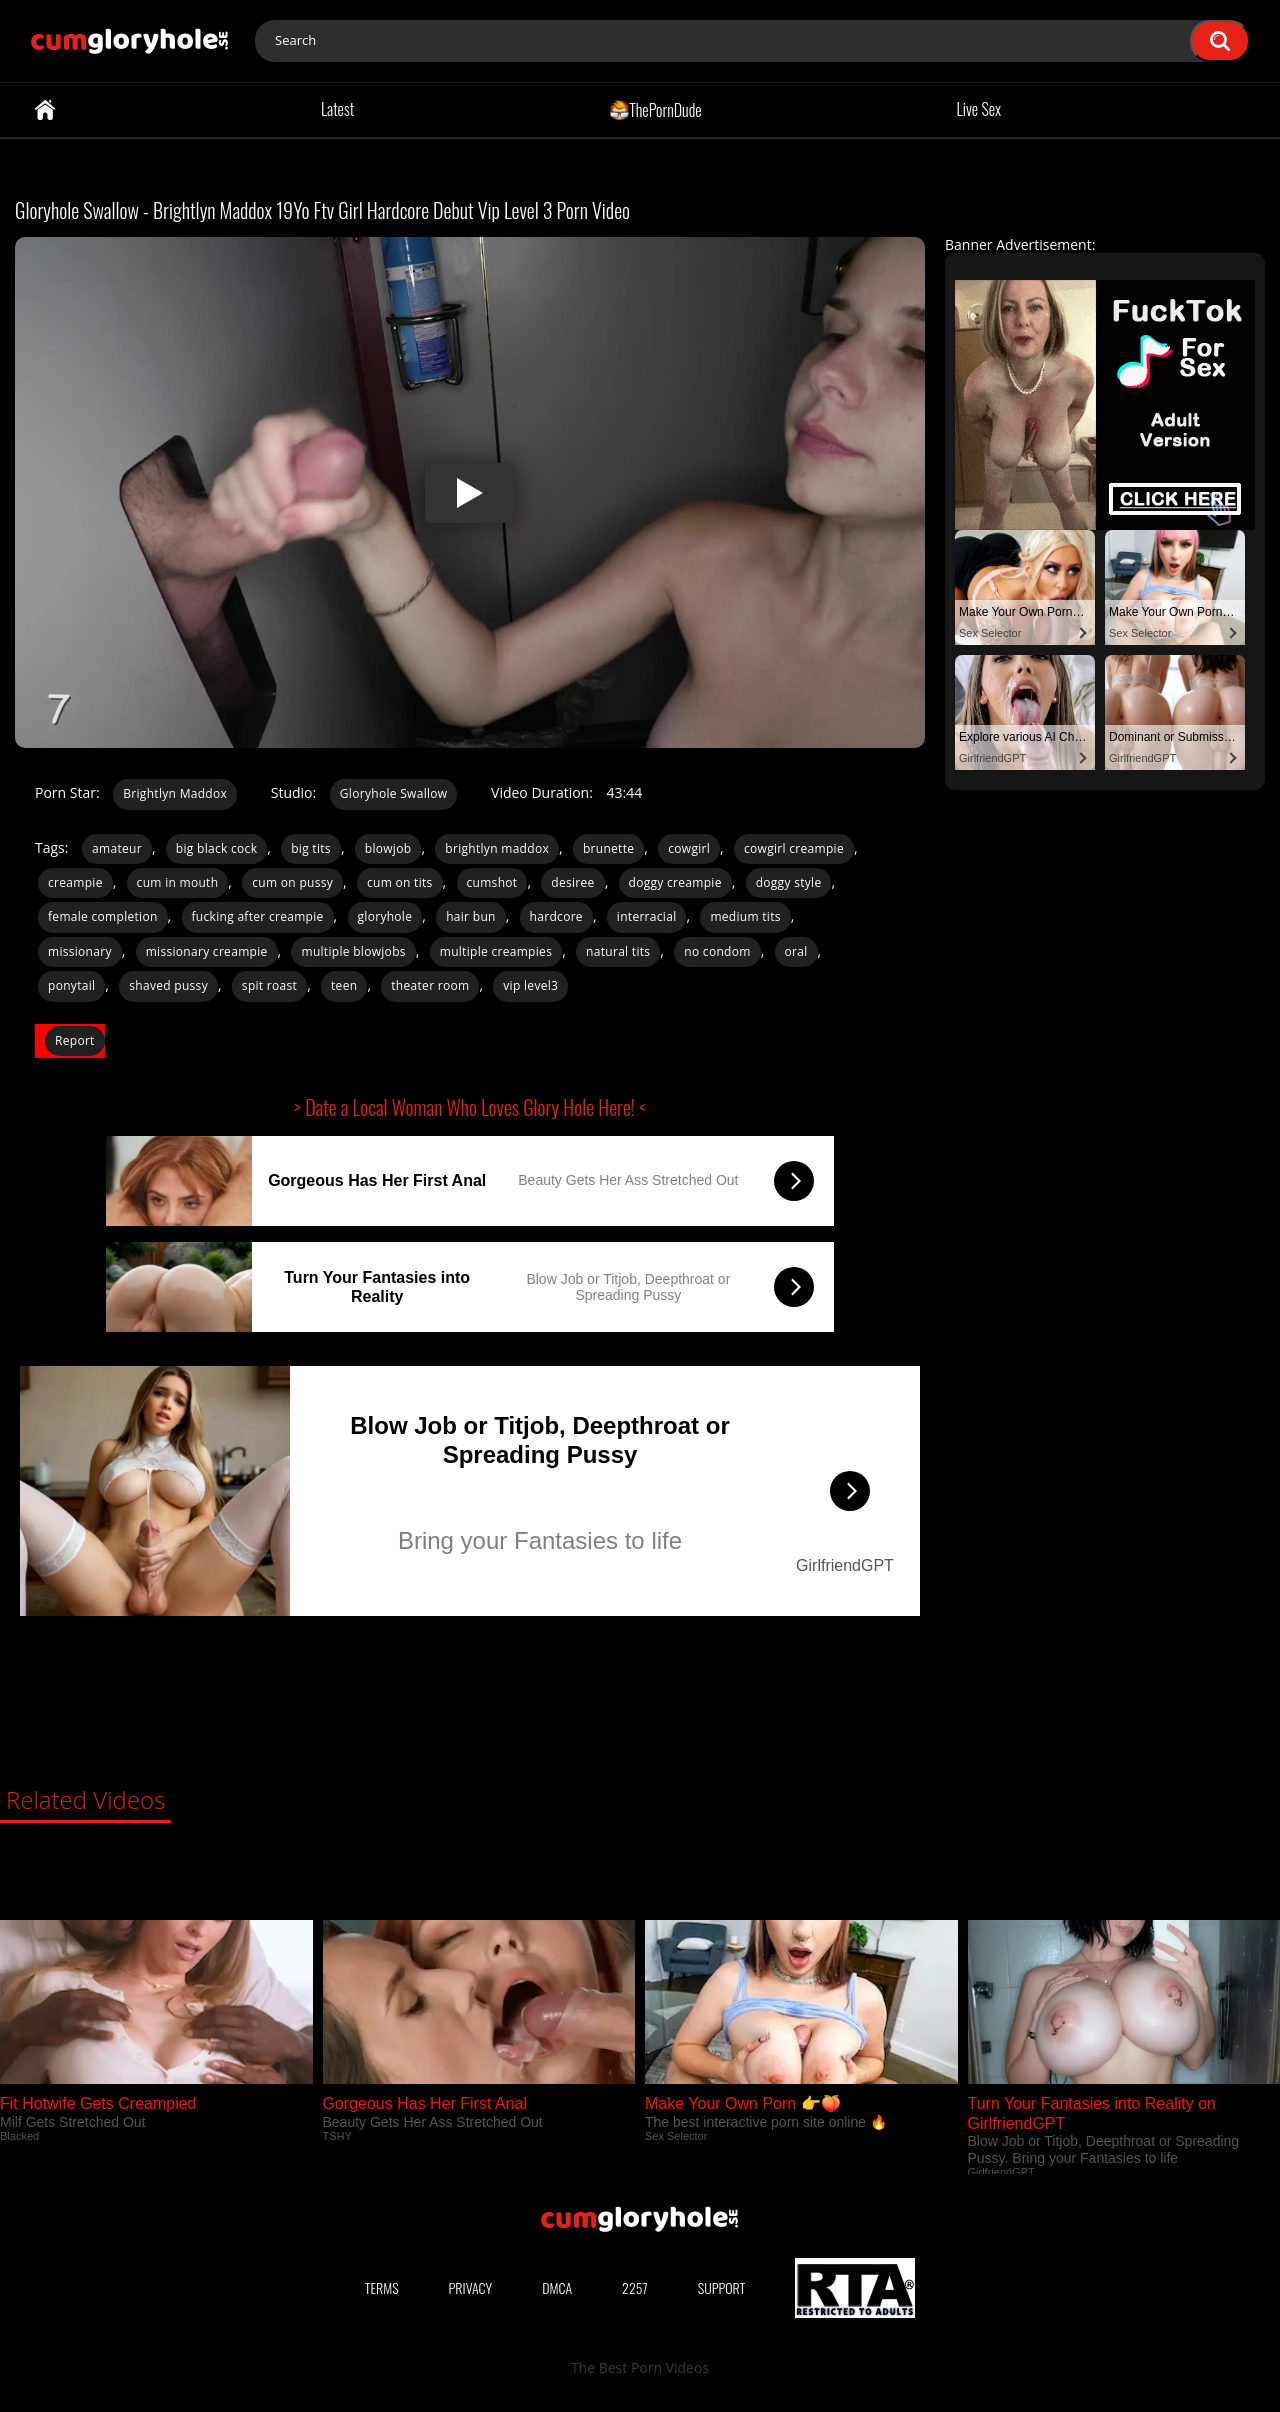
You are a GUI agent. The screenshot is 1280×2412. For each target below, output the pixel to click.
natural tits (618, 951)
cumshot (492, 882)
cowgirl (689, 848)
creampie (75, 882)
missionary (80, 951)
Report (75, 1040)
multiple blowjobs (353, 951)
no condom (717, 951)
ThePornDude (655, 109)
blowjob (388, 848)
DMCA (557, 2287)
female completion (103, 916)
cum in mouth (178, 882)
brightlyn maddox (497, 848)
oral (796, 951)
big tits (311, 848)
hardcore (556, 916)
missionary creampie (207, 951)
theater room (430, 985)
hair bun (471, 916)
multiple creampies (496, 951)
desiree (572, 882)
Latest (337, 109)
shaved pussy (168, 985)
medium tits (745, 916)
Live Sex (979, 109)
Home (45, 110)
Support (722, 2287)
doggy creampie (675, 882)
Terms (382, 2287)
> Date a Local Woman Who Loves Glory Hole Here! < (470, 1107)
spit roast (269, 985)
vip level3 (530, 985)
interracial (647, 916)
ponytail (71, 985)
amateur (117, 848)
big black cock (216, 848)
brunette (608, 848)
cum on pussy (292, 882)
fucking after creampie (258, 916)
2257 (635, 2287)
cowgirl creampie (794, 848)
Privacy (471, 2287)
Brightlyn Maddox (175, 793)
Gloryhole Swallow (394, 793)
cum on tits (400, 882)
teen (344, 985)
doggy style (789, 882)
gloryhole (385, 916)
